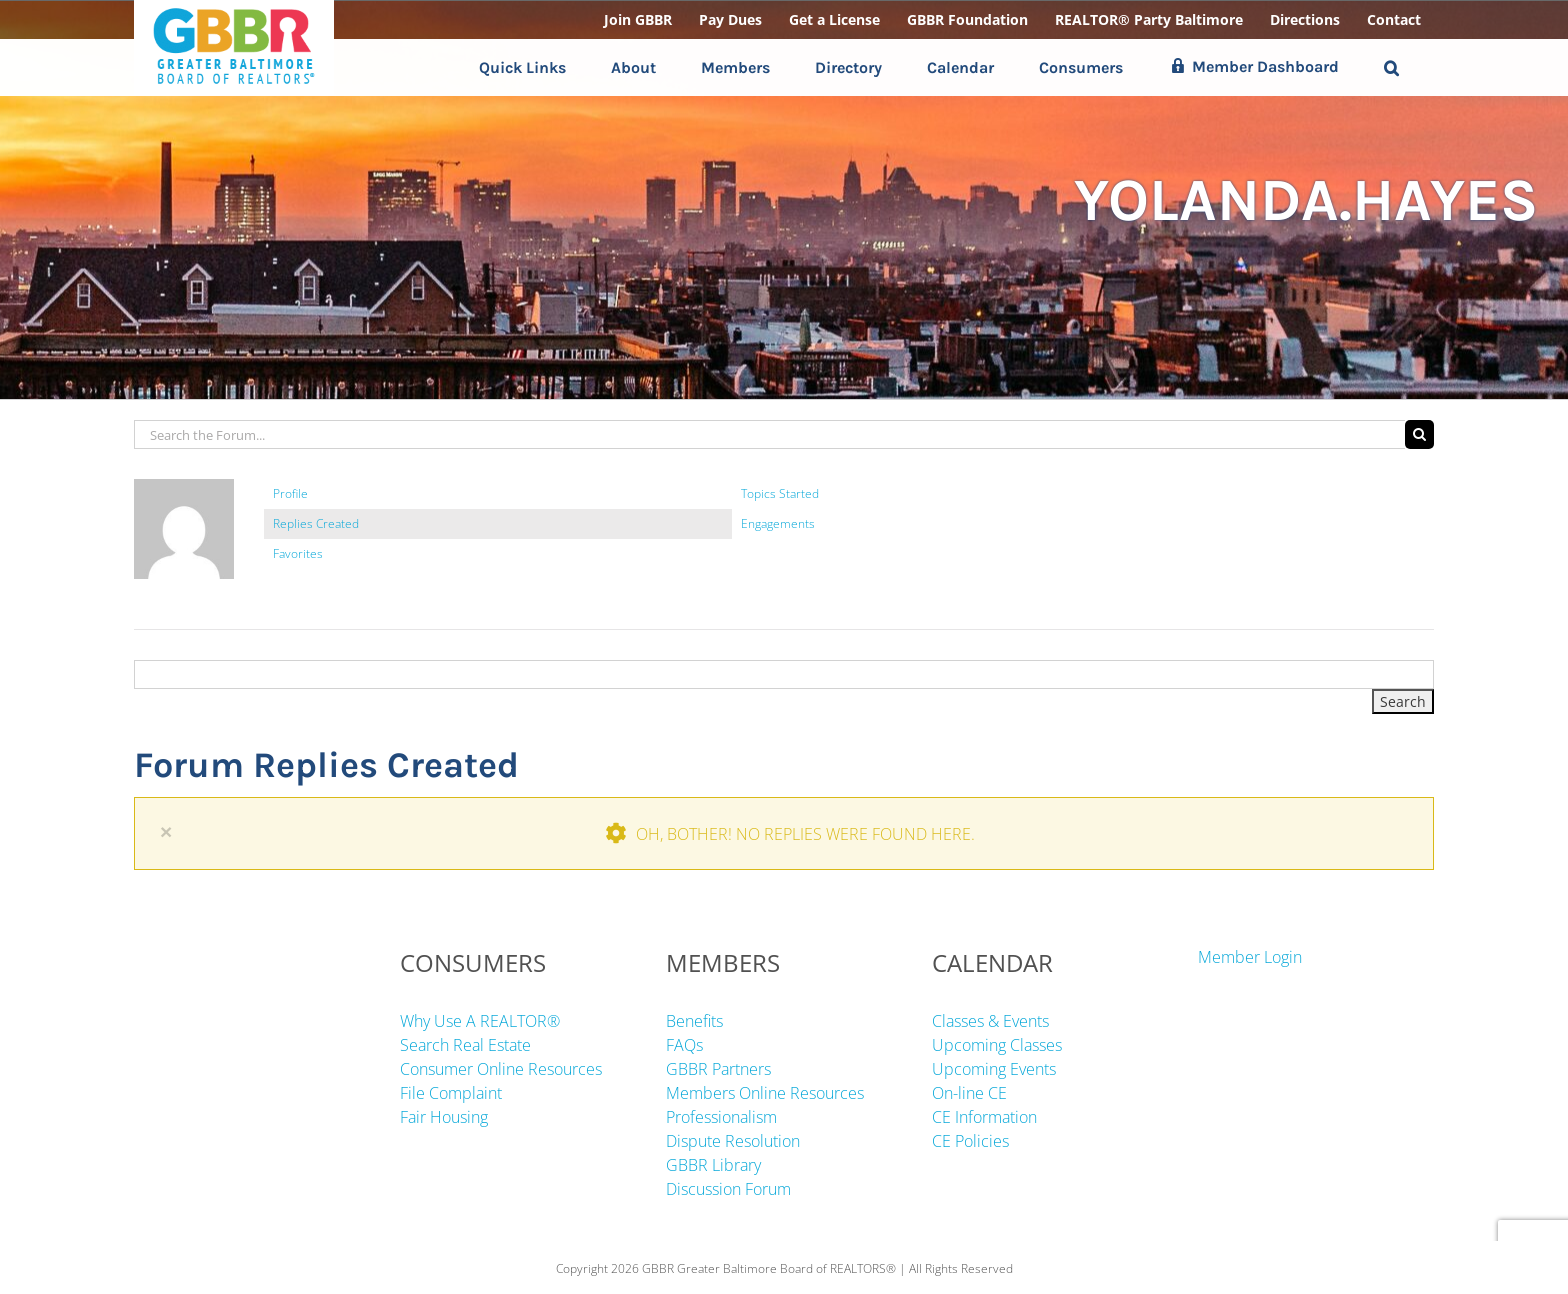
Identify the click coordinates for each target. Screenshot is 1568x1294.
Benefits (694, 1021)
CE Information (984, 1117)
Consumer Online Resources (501, 1069)
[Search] (1419, 434)
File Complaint (451, 1093)
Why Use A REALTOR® (480, 1021)
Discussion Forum (728, 1189)
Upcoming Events (994, 1069)
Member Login (1250, 957)
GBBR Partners (718, 1069)
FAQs (684, 1045)
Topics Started (780, 493)
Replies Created (316, 523)
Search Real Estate (465, 1045)
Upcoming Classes (997, 1045)
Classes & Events (990, 1021)
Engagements (778, 523)
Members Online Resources (765, 1093)
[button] (1391, 67)
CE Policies (970, 1141)
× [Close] (166, 831)
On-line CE (969, 1093)
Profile (290, 493)
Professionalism (721, 1117)
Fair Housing (444, 1117)
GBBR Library (713, 1165)
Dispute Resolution (733, 1141)
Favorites (298, 553)
